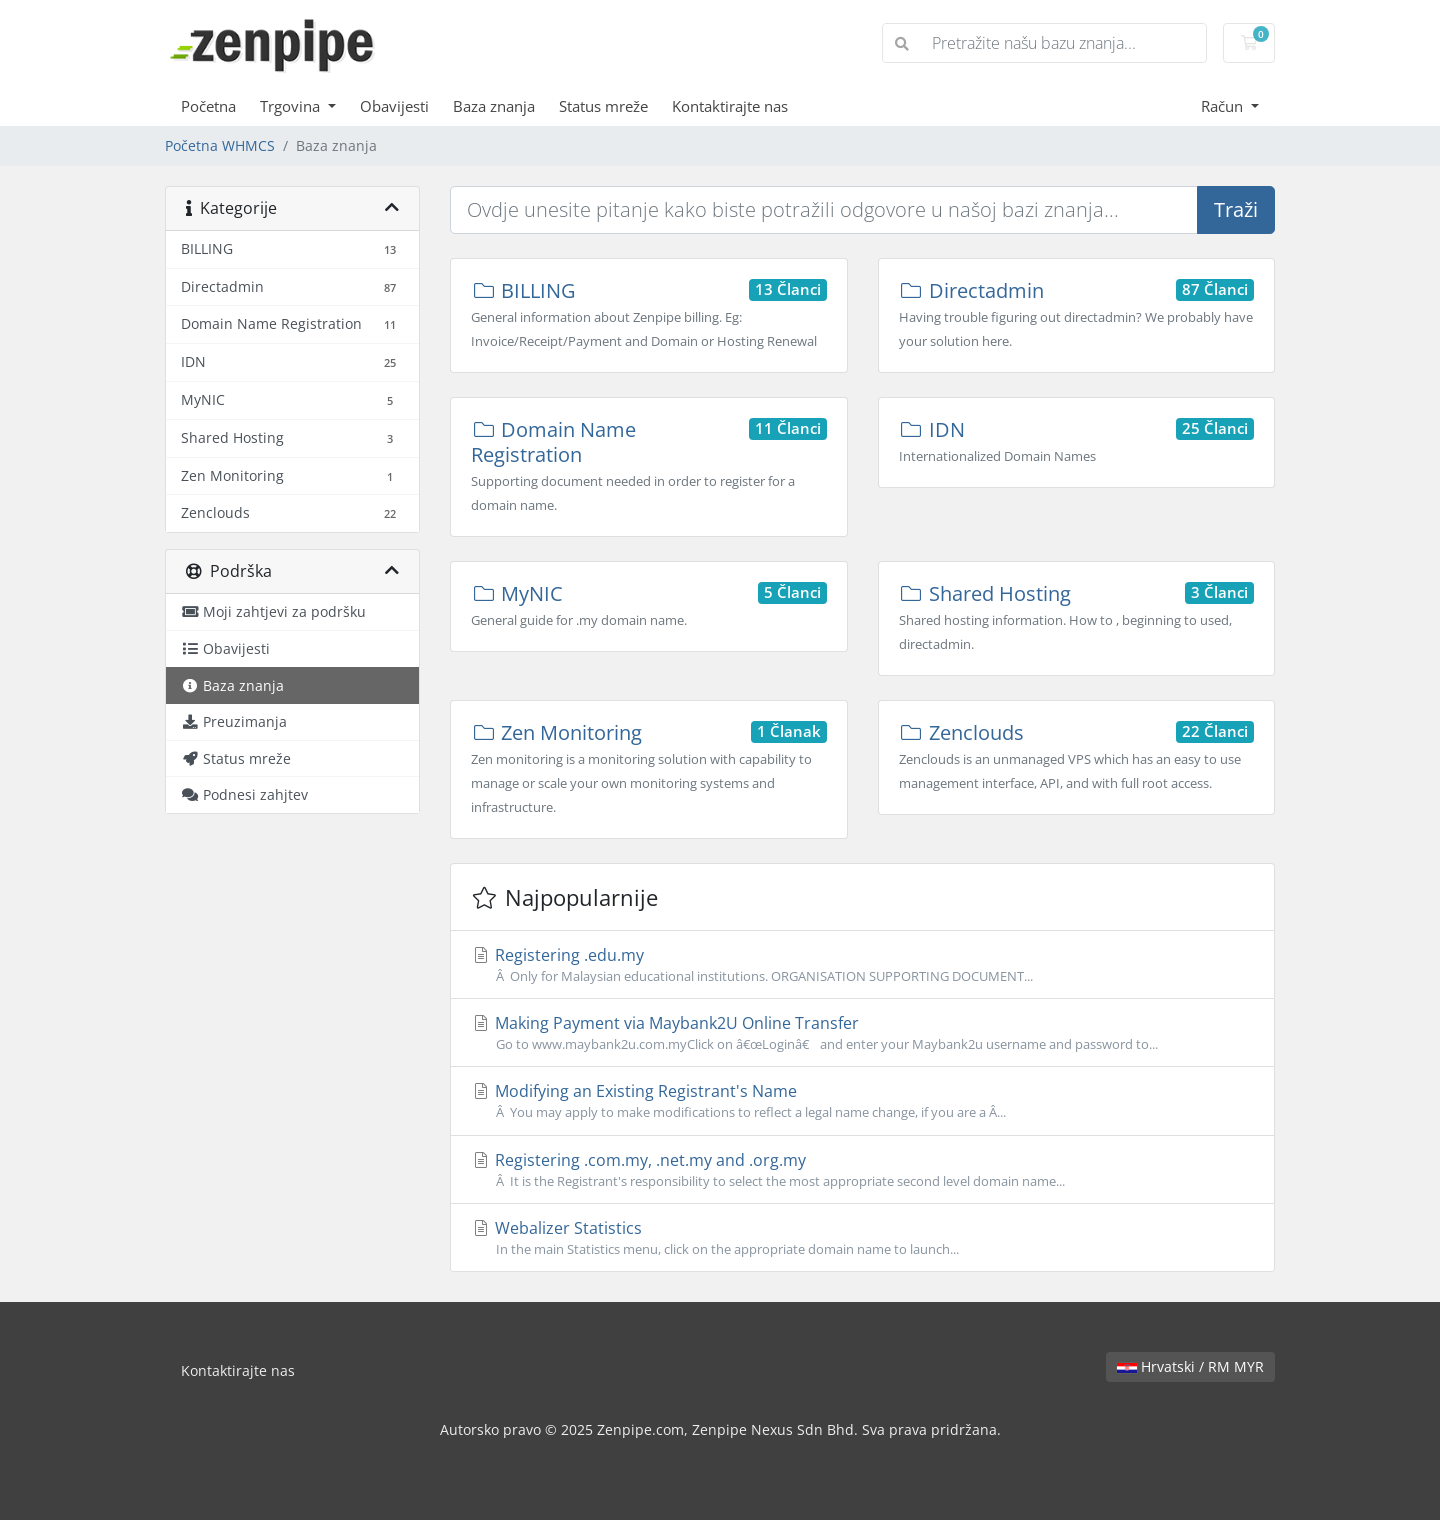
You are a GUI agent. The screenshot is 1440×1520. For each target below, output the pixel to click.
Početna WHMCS (220, 145)
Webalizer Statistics (862, 1238)
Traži (1236, 209)
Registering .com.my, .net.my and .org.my (862, 1170)
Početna (208, 106)
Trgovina (292, 106)
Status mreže (603, 106)
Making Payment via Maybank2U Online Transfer (862, 1033)
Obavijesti (394, 106)
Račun (1224, 106)
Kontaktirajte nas (730, 106)
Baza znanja (494, 106)
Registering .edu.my (862, 965)
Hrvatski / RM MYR (1190, 1366)
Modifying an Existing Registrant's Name (862, 1101)
